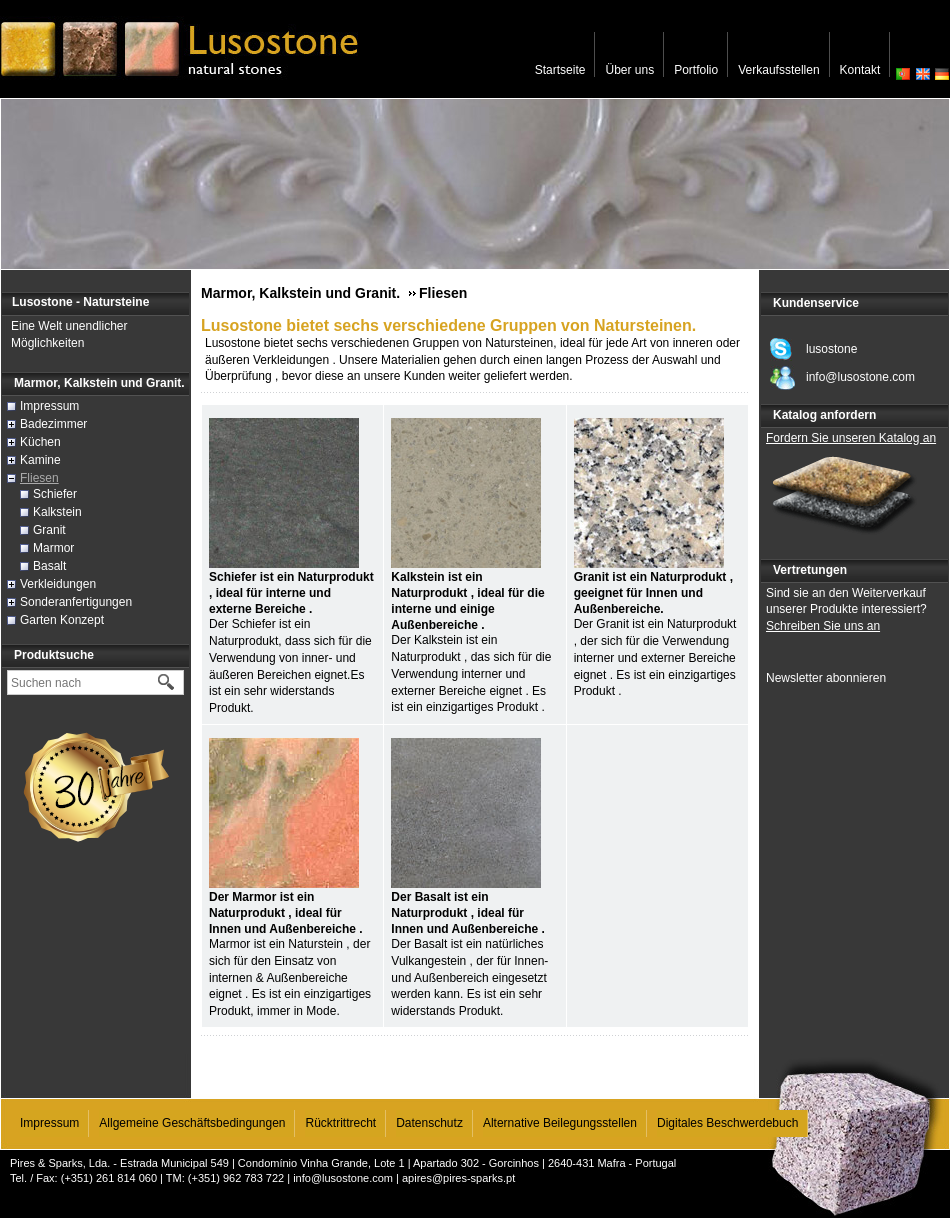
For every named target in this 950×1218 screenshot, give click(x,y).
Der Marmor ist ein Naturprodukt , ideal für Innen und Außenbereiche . (286, 913)
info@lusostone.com (343, 1178)
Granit (49, 530)
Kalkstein (57, 512)
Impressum (49, 406)
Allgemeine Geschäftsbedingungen (192, 1123)
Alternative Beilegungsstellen (560, 1123)
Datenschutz (429, 1123)
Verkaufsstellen (778, 70)
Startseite (560, 70)
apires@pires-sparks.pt (458, 1178)
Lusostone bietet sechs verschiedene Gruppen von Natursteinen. (448, 325)
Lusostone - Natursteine (80, 302)
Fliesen (39, 478)
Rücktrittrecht (340, 1123)
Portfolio (696, 70)
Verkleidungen (58, 584)
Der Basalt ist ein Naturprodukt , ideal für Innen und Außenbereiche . (468, 913)
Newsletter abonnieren (826, 678)
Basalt (49, 566)
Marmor (53, 548)
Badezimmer (53, 424)
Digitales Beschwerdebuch (727, 1123)
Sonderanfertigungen (76, 602)
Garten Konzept (62, 620)
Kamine (40, 460)
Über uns (629, 70)
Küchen (40, 442)
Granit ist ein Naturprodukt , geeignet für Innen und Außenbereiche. (653, 593)
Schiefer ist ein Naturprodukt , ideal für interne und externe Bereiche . (291, 593)
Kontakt (860, 70)
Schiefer (55, 494)
